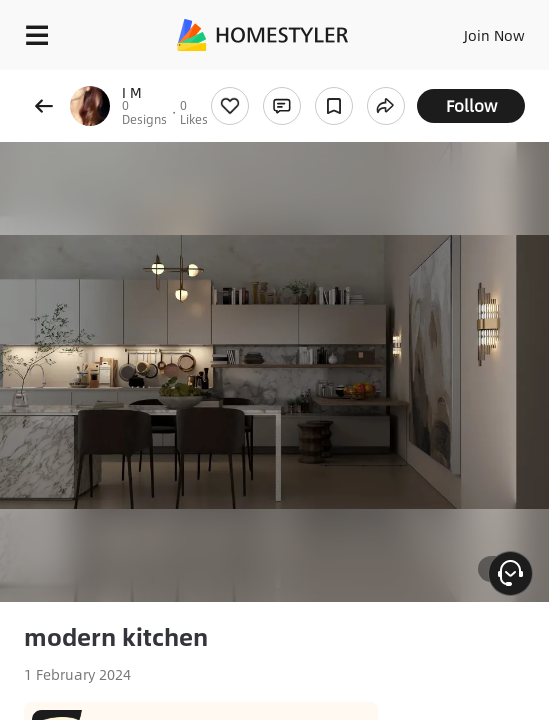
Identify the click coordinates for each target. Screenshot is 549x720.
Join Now (494, 35)
